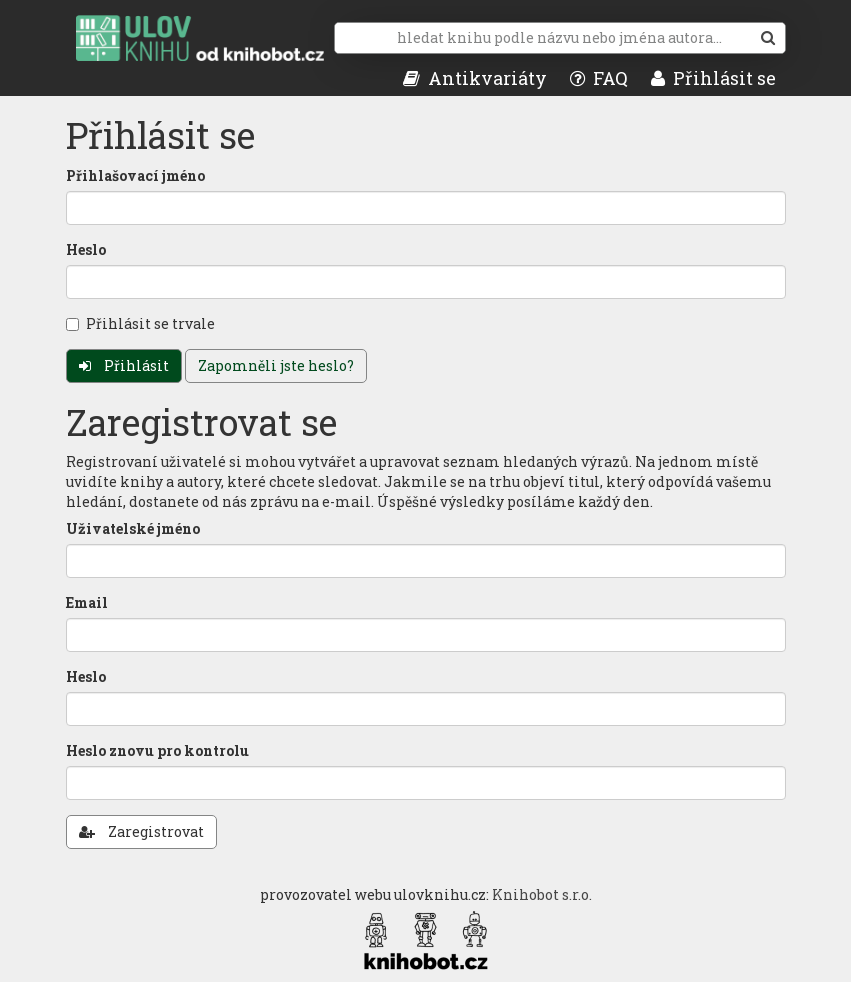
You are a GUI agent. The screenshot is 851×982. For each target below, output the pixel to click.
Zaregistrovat (141, 831)
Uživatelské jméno (133, 528)
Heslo (86, 249)
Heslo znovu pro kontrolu (157, 750)
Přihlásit (124, 365)
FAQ (599, 78)
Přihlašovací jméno (135, 175)
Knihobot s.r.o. (542, 894)
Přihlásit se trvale (140, 323)
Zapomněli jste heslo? (276, 365)
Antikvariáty (475, 78)
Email (87, 602)
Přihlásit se (713, 78)
